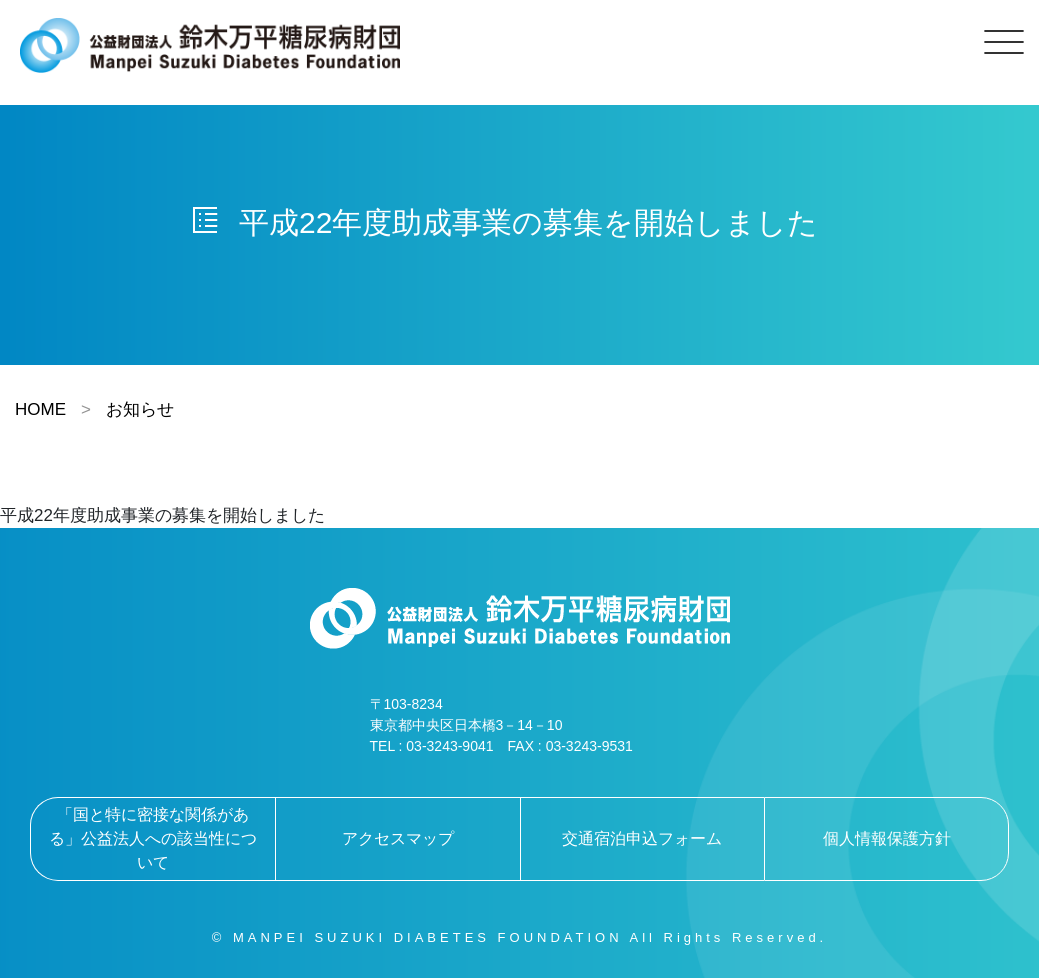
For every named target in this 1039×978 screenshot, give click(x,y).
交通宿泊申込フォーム (642, 838)
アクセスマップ (398, 838)
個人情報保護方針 (887, 838)
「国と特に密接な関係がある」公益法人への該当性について (153, 838)
